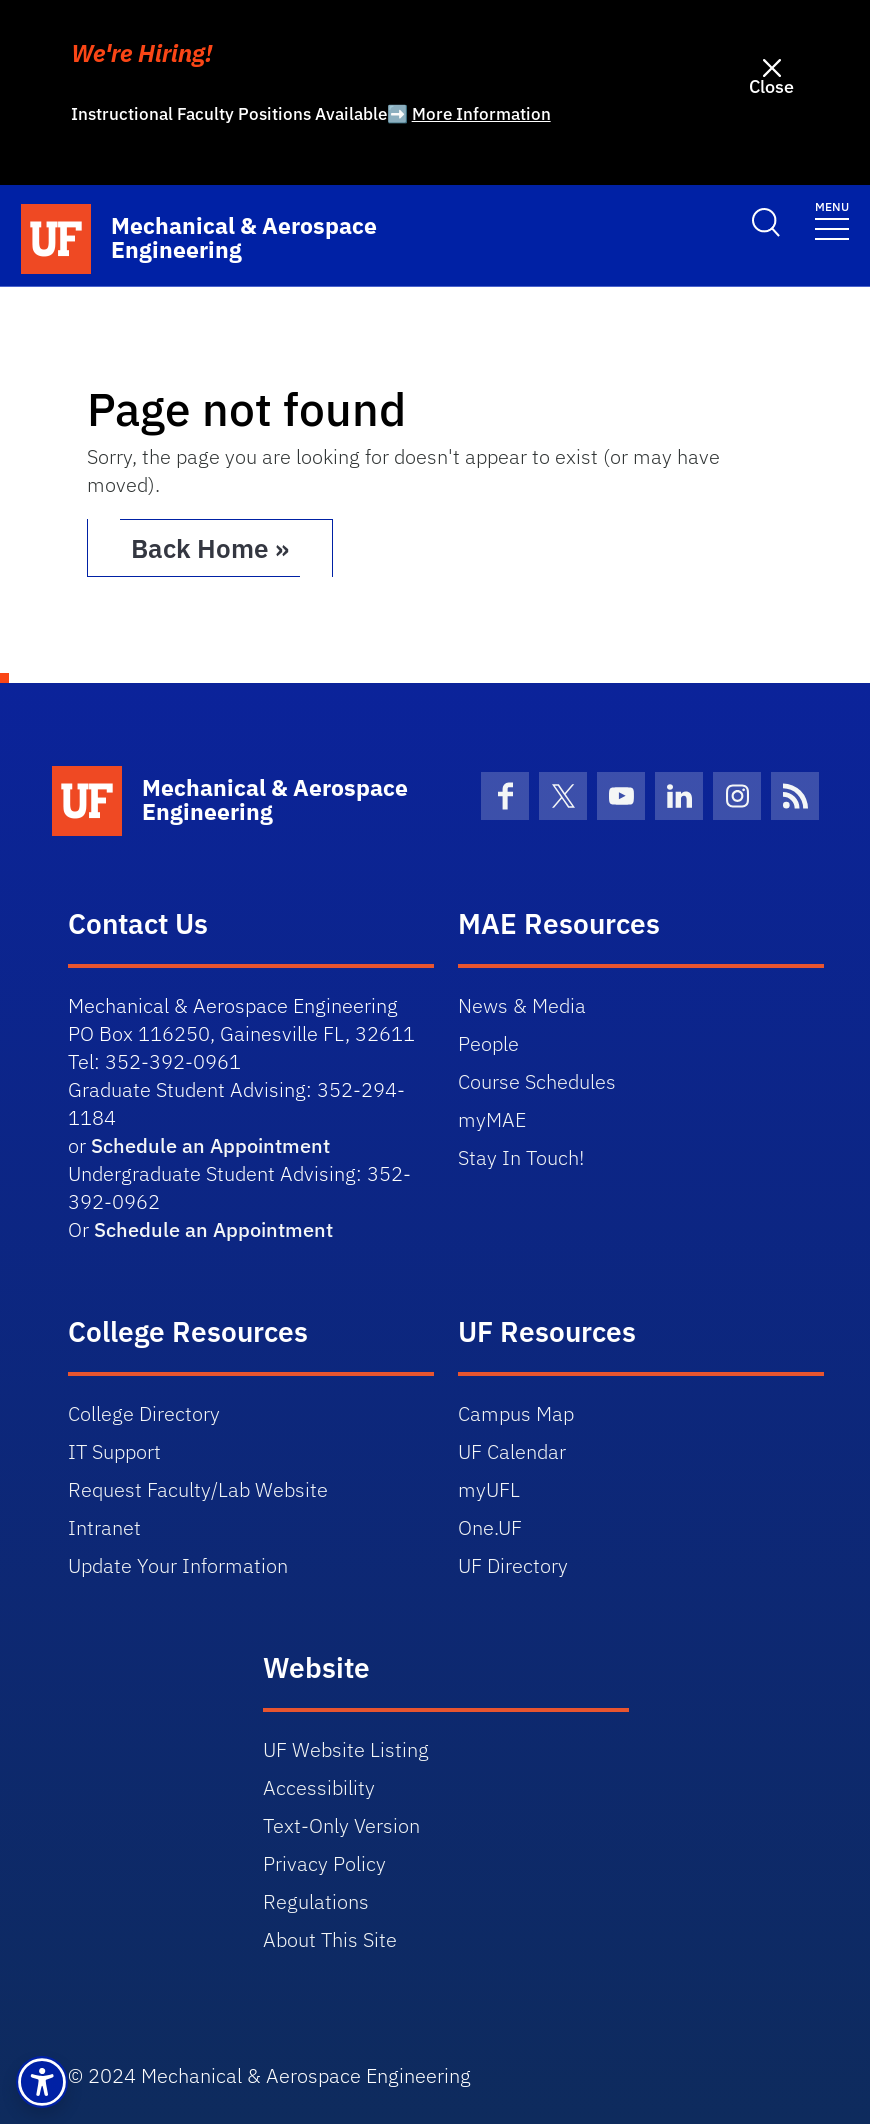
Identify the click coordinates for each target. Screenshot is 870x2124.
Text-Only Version (341, 1825)
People (488, 1043)
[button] (42, 2082)
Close (771, 86)
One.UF (490, 1527)
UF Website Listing (346, 1749)
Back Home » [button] (210, 548)
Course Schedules (537, 1081)
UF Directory (513, 1565)
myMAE (492, 1119)
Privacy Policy (324, 1863)
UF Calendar (512, 1451)
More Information (481, 114)
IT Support (114, 1451)
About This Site (330, 1939)
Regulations (316, 1901)
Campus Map (516, 1413)
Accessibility (319, 1787)
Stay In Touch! (521, 1157)
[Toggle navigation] (832, 219)
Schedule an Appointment (210, 1145)
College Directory (144, 1413)
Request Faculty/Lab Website (198, 1489)
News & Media (522, 1005)
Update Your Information (178, 1565)
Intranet (104, 1527)
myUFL (489, 1489)
